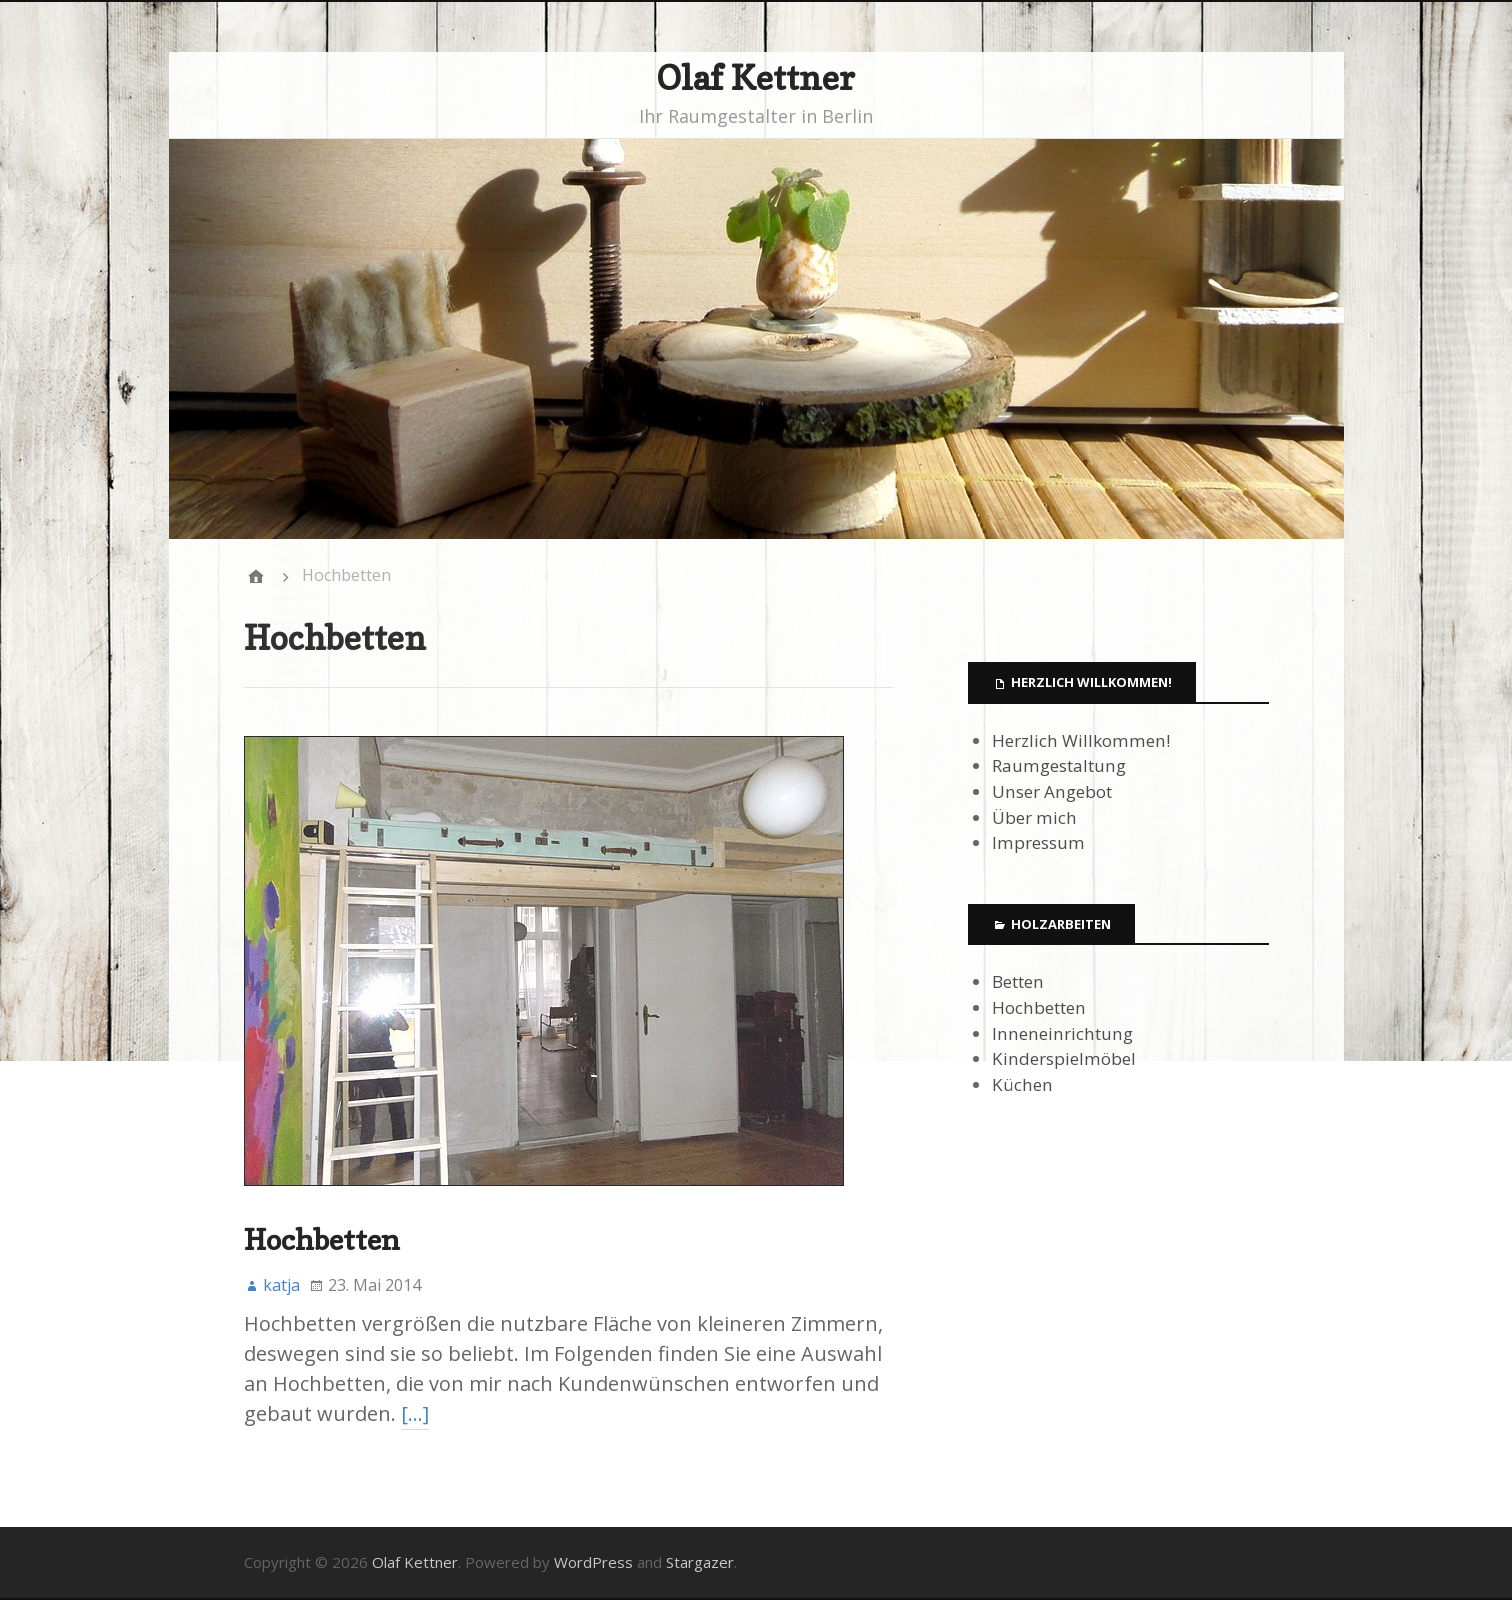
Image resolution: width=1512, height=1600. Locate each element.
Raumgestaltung (1059, 765)
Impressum (1038, 842)
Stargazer (700, 1562)
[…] (415, 1413)
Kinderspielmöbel (1064, 1058)
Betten (1018, 981)
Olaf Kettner (755, 77)
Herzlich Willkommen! (1081, 740)
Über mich (1034, 817)
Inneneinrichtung (1062, 1033)
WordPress (593, 1562)
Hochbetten (322, 1239)
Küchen (1022, 1084)
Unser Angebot (1052, 791)
